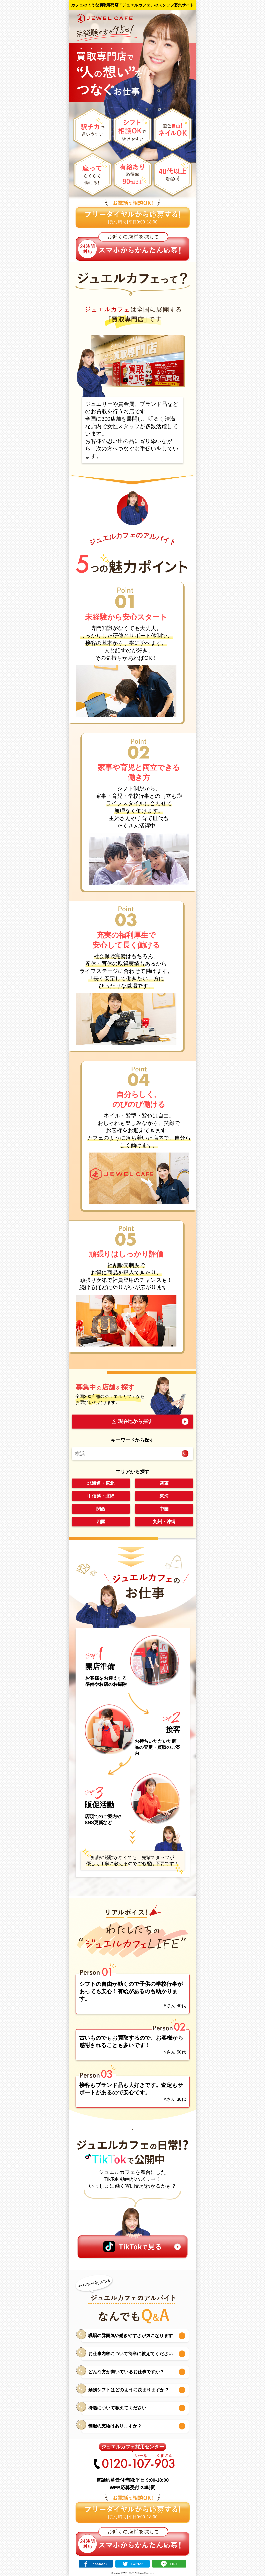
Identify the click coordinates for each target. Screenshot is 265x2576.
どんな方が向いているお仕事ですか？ (126, 2371)
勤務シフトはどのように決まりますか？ (128, 2389)
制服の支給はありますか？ (115, 2425)
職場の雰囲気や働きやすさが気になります (130, 2335)
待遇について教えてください (117, 2407)
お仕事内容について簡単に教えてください (130, 2353)
